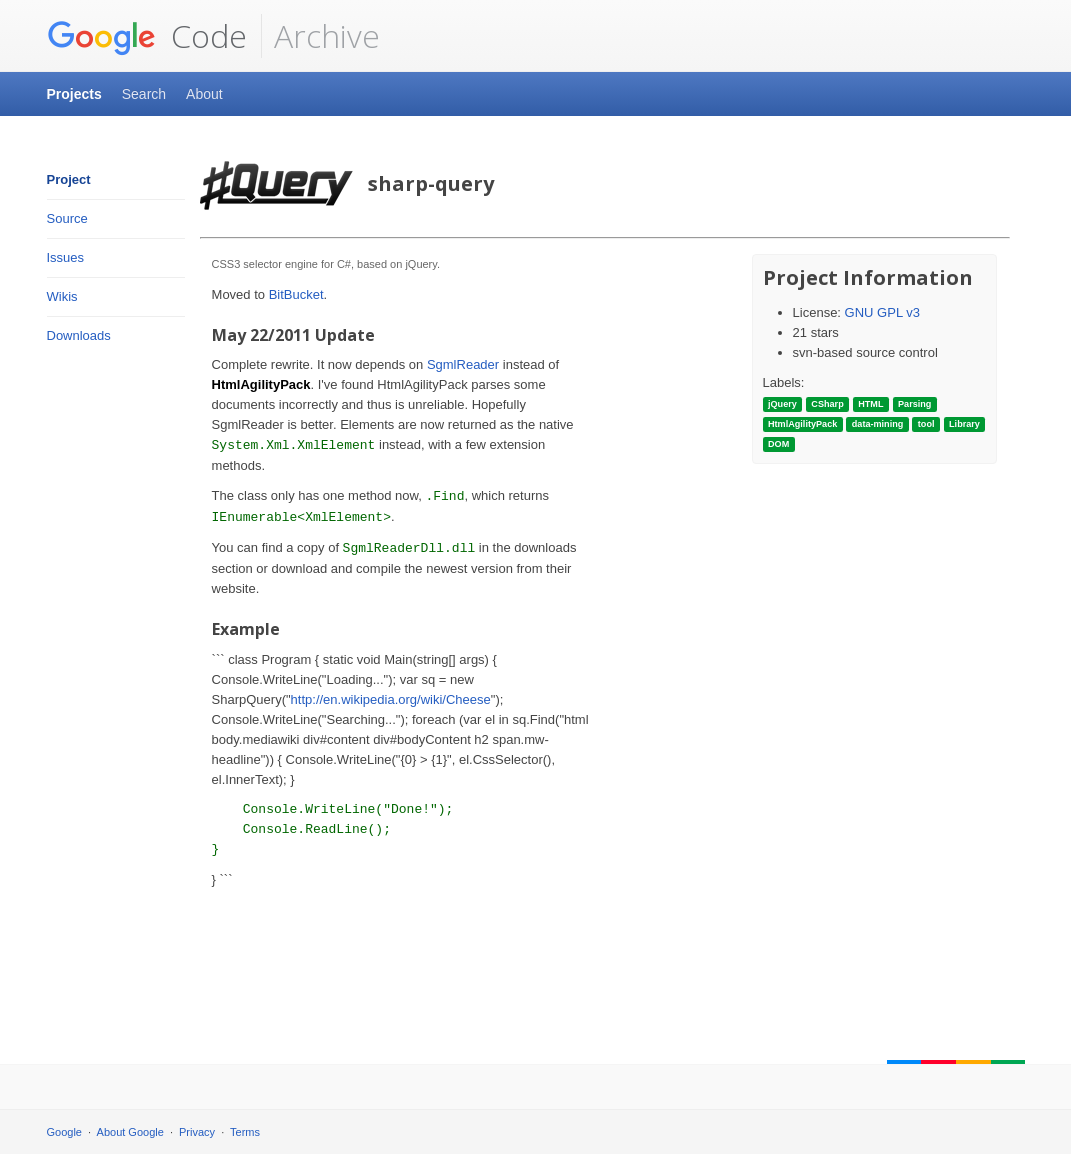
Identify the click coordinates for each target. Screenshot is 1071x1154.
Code (147, 36)
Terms (245, 1132)
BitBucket (296, 294)
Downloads (79, 335)
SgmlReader (463, 364)
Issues (66, 257)
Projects (74, 94)
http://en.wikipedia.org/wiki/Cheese (391, 699)
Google (64, 1132)
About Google (130, 1132)
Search (144, 94)
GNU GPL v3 (882, 312)
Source (67, 218)
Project (69, 179)
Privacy (197, 1132)
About (204, 94)
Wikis (62, 296)
